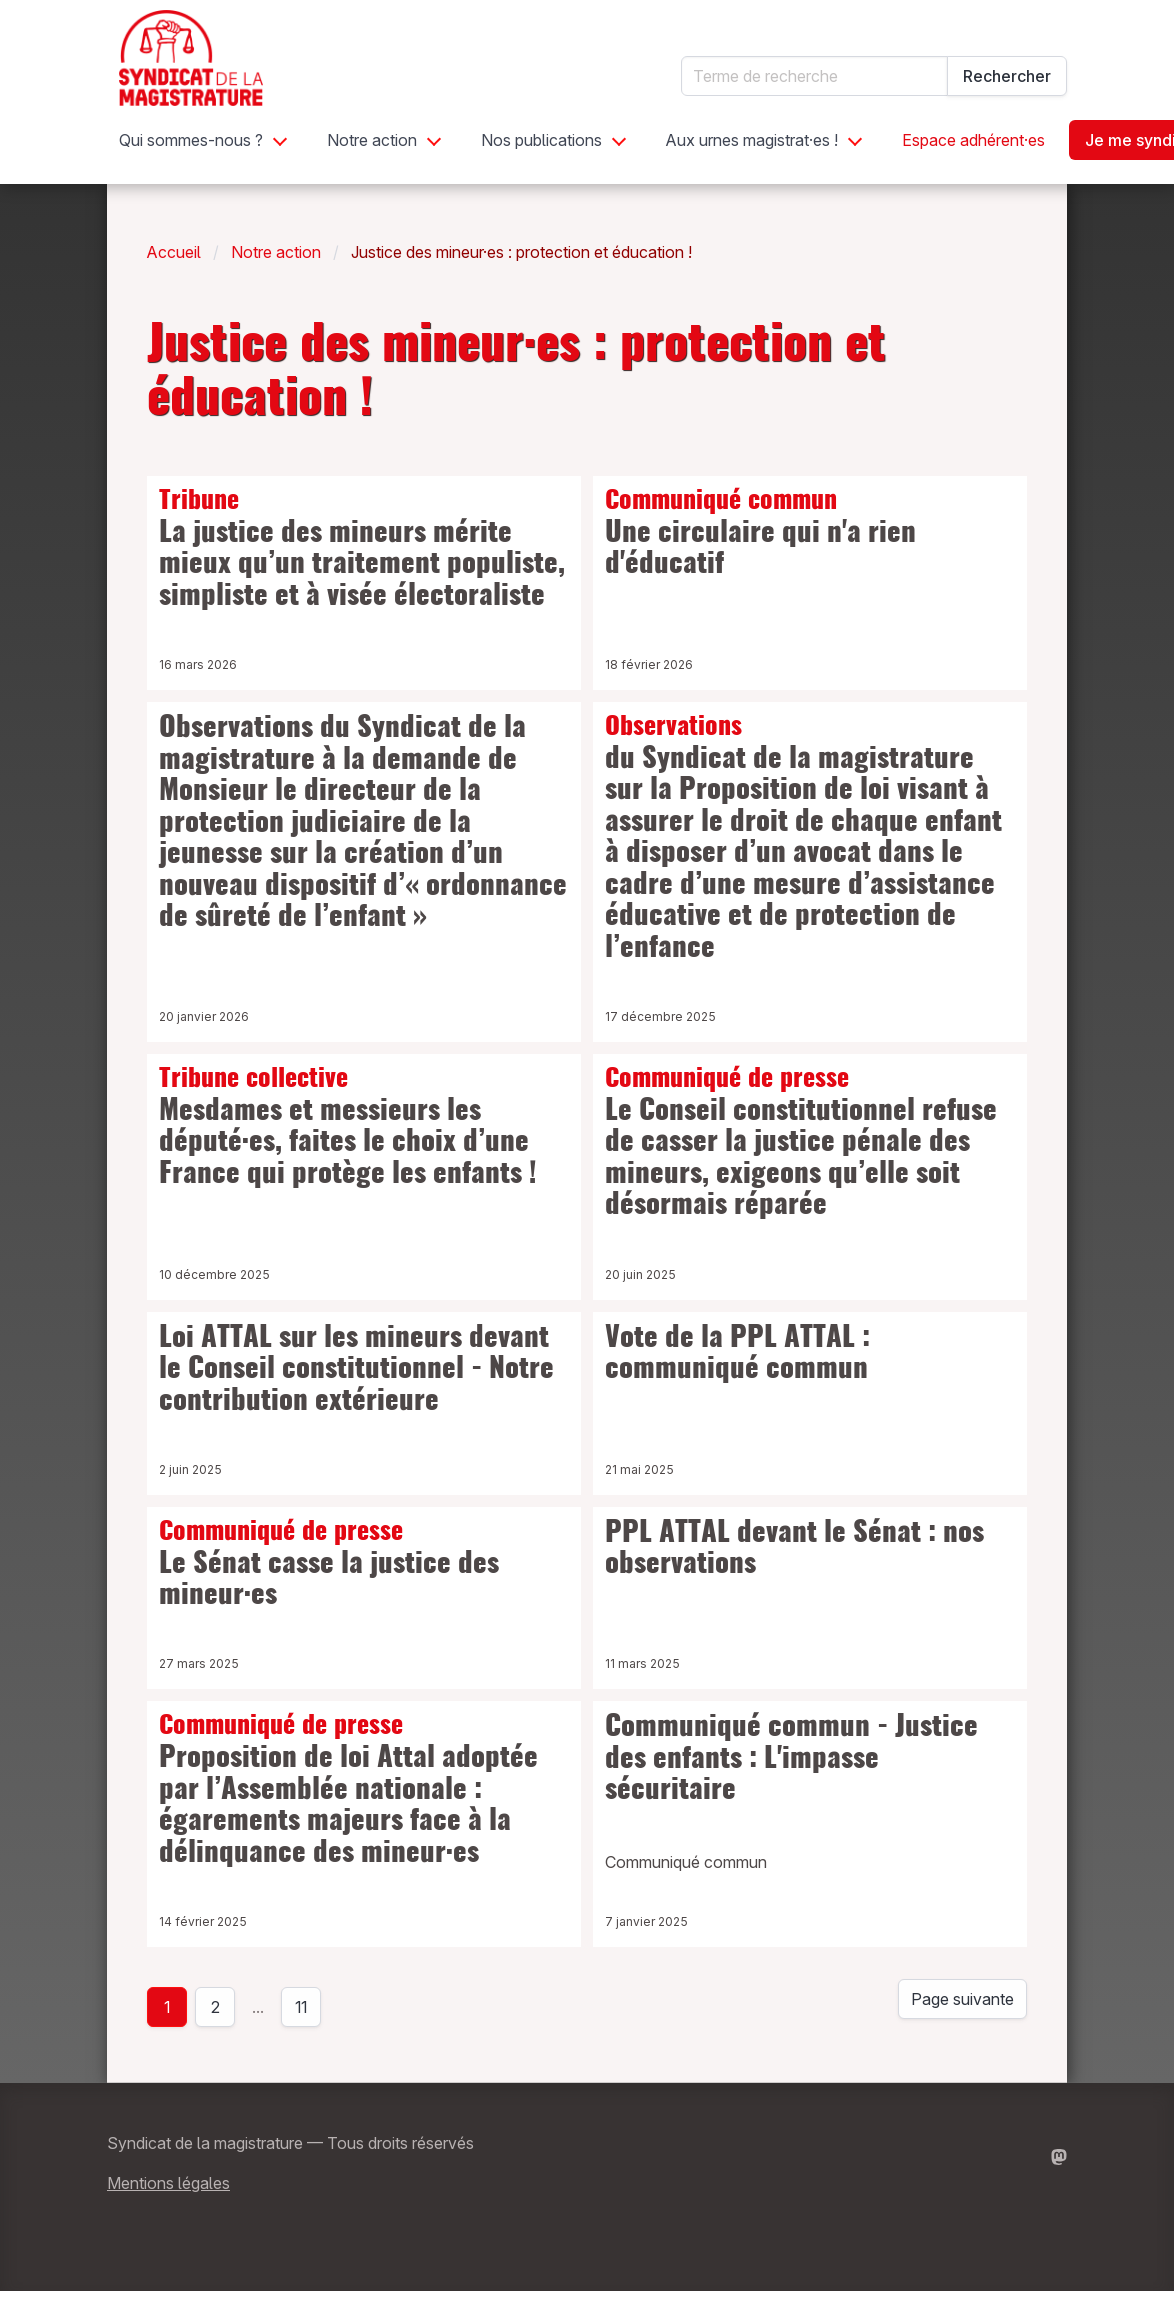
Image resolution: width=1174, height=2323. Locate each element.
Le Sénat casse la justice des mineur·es (364, 1564)
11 (308, 2012)
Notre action (372, 140)
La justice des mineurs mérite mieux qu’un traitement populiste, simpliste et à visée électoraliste (364, 549)
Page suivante (962, 1999)
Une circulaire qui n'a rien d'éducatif (810, 533)
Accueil (174, 252)
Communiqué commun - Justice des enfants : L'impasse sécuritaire (791, 1759)
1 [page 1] (167, 2007)
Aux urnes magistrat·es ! (752, 140)
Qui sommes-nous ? (191, 140)
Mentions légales (168, 2183)
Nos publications (541, 140)
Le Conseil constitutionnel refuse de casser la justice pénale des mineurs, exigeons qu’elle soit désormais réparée (810, 1143)
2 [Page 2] (215, 2007)
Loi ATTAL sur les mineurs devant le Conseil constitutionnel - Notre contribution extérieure (356, 1370)
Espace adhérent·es (973, 140)
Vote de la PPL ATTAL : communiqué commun (737, 1355)
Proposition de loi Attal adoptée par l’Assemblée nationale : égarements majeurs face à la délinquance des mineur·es (364, 1790)
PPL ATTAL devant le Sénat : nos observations (794, 1550)
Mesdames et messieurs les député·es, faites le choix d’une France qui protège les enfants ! (364, 1127)
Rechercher (1007, 76)
